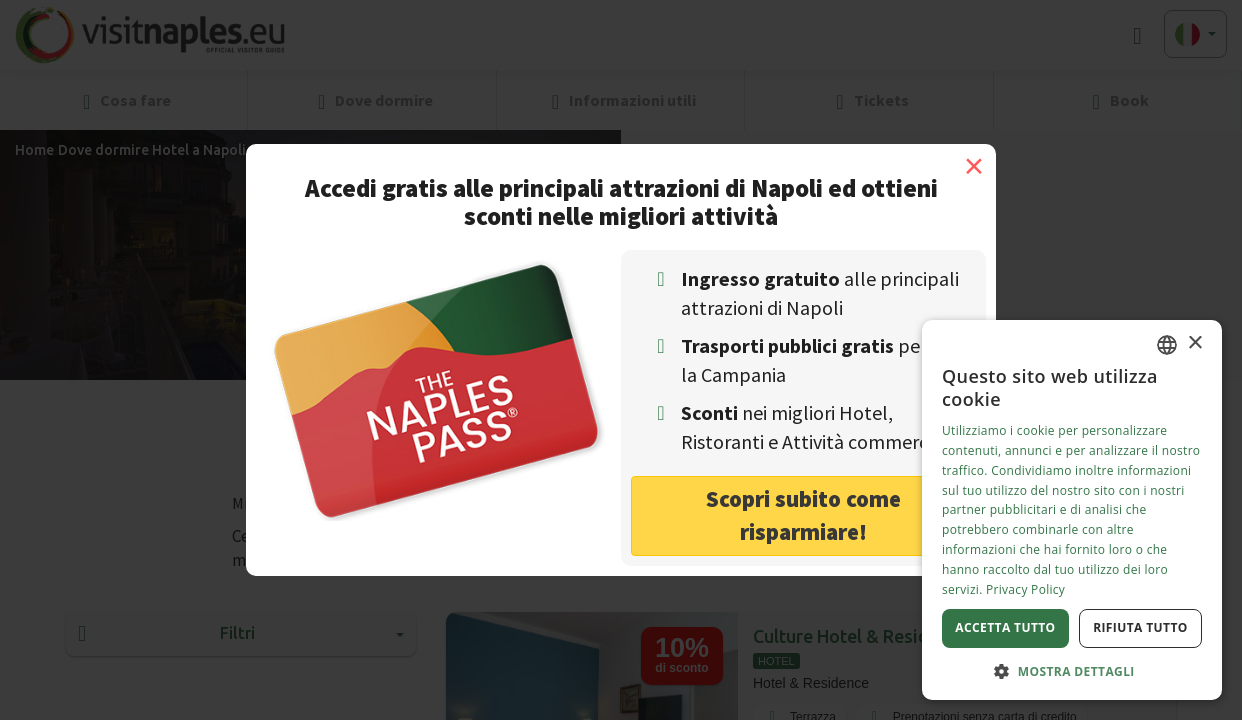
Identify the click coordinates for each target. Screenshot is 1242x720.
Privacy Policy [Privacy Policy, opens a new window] (1025, 589)
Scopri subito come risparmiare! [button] (803, 515)
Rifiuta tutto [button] (1140, 627)
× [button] (1194, 343)
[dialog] (1072, 510)
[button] (1072, 670)
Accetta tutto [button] (1005, 627)
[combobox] (1167, 345)
